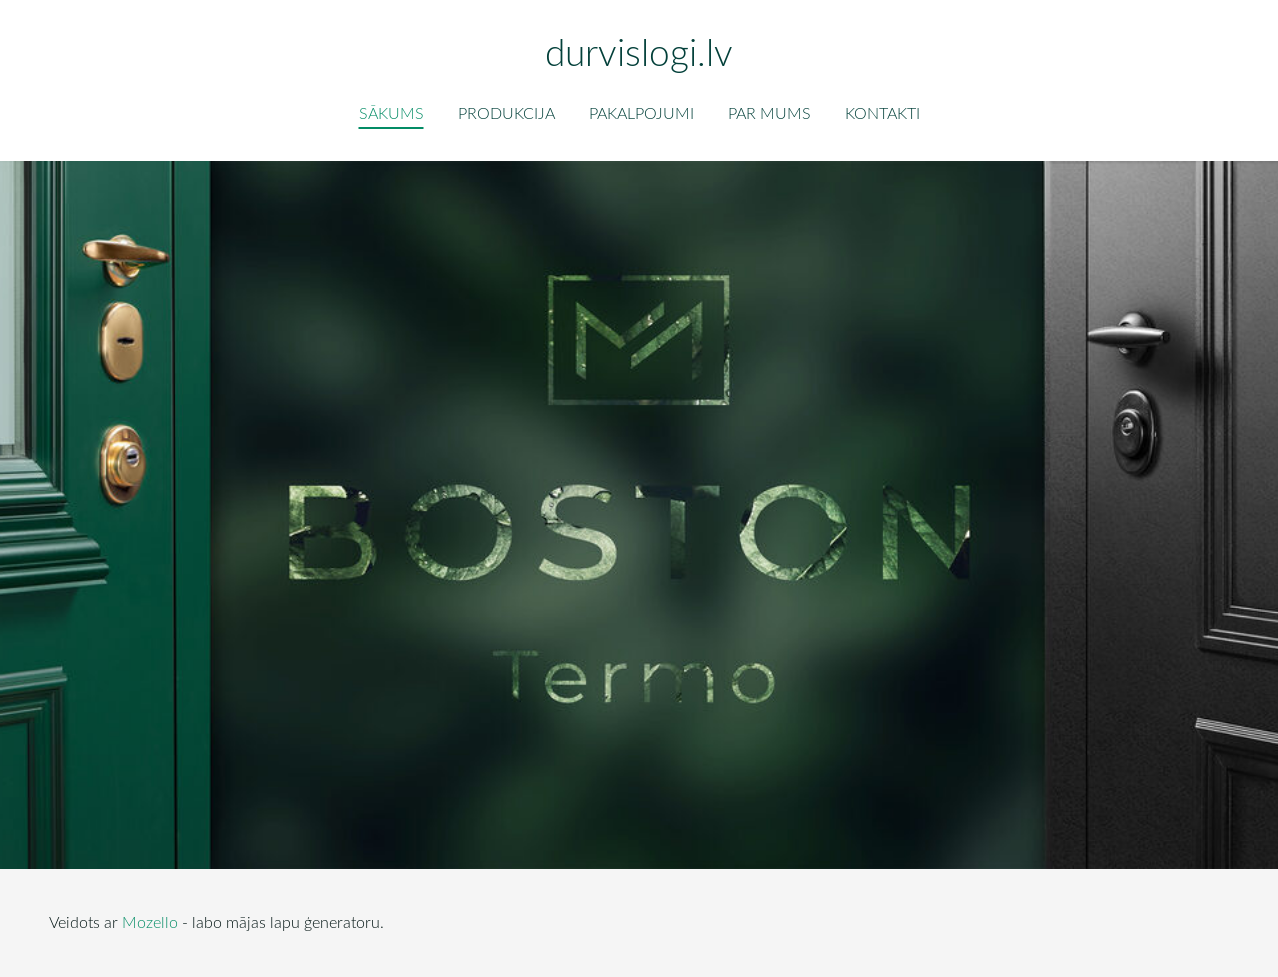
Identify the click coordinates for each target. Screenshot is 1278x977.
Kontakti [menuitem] (882, 113)
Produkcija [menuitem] (506, 113)
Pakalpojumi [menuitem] (641, 113)
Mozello (150, 922)
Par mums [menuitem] (769, 113)
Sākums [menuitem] (391, 113)
